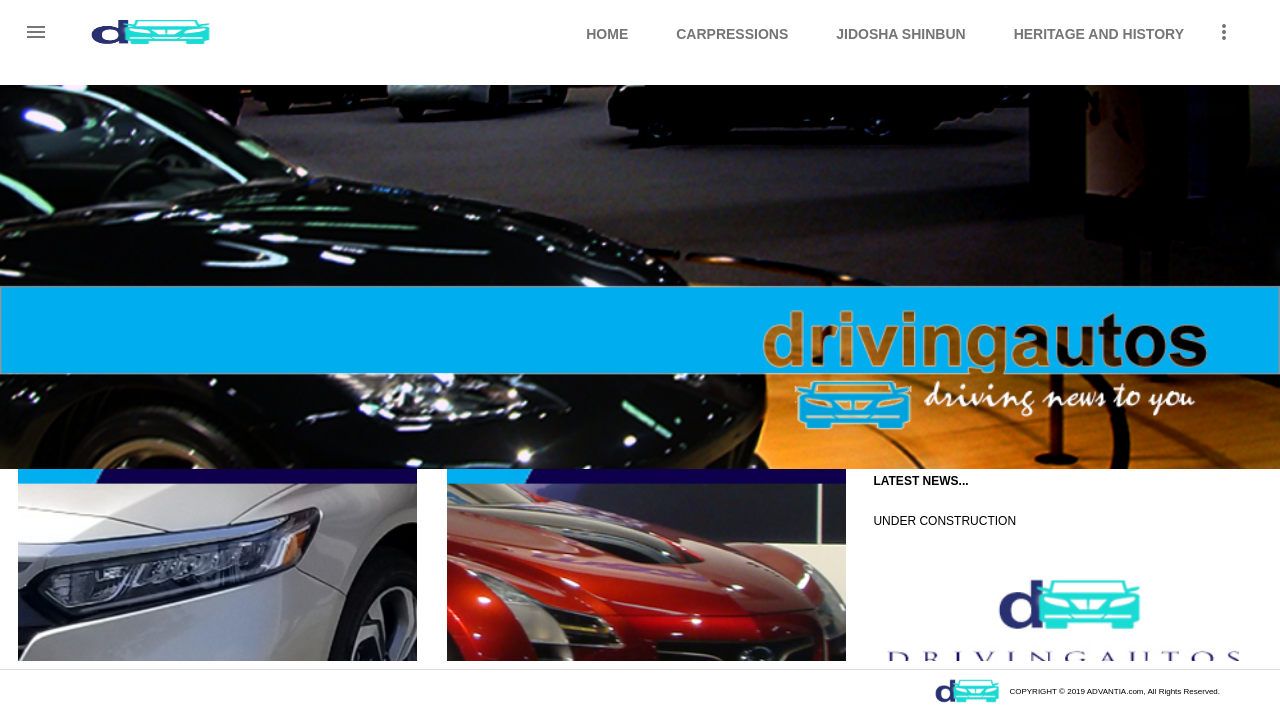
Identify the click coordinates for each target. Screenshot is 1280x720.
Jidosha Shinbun (900, 34)
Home (607, 34)
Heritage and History (1099, 34)
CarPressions (732, 34)
